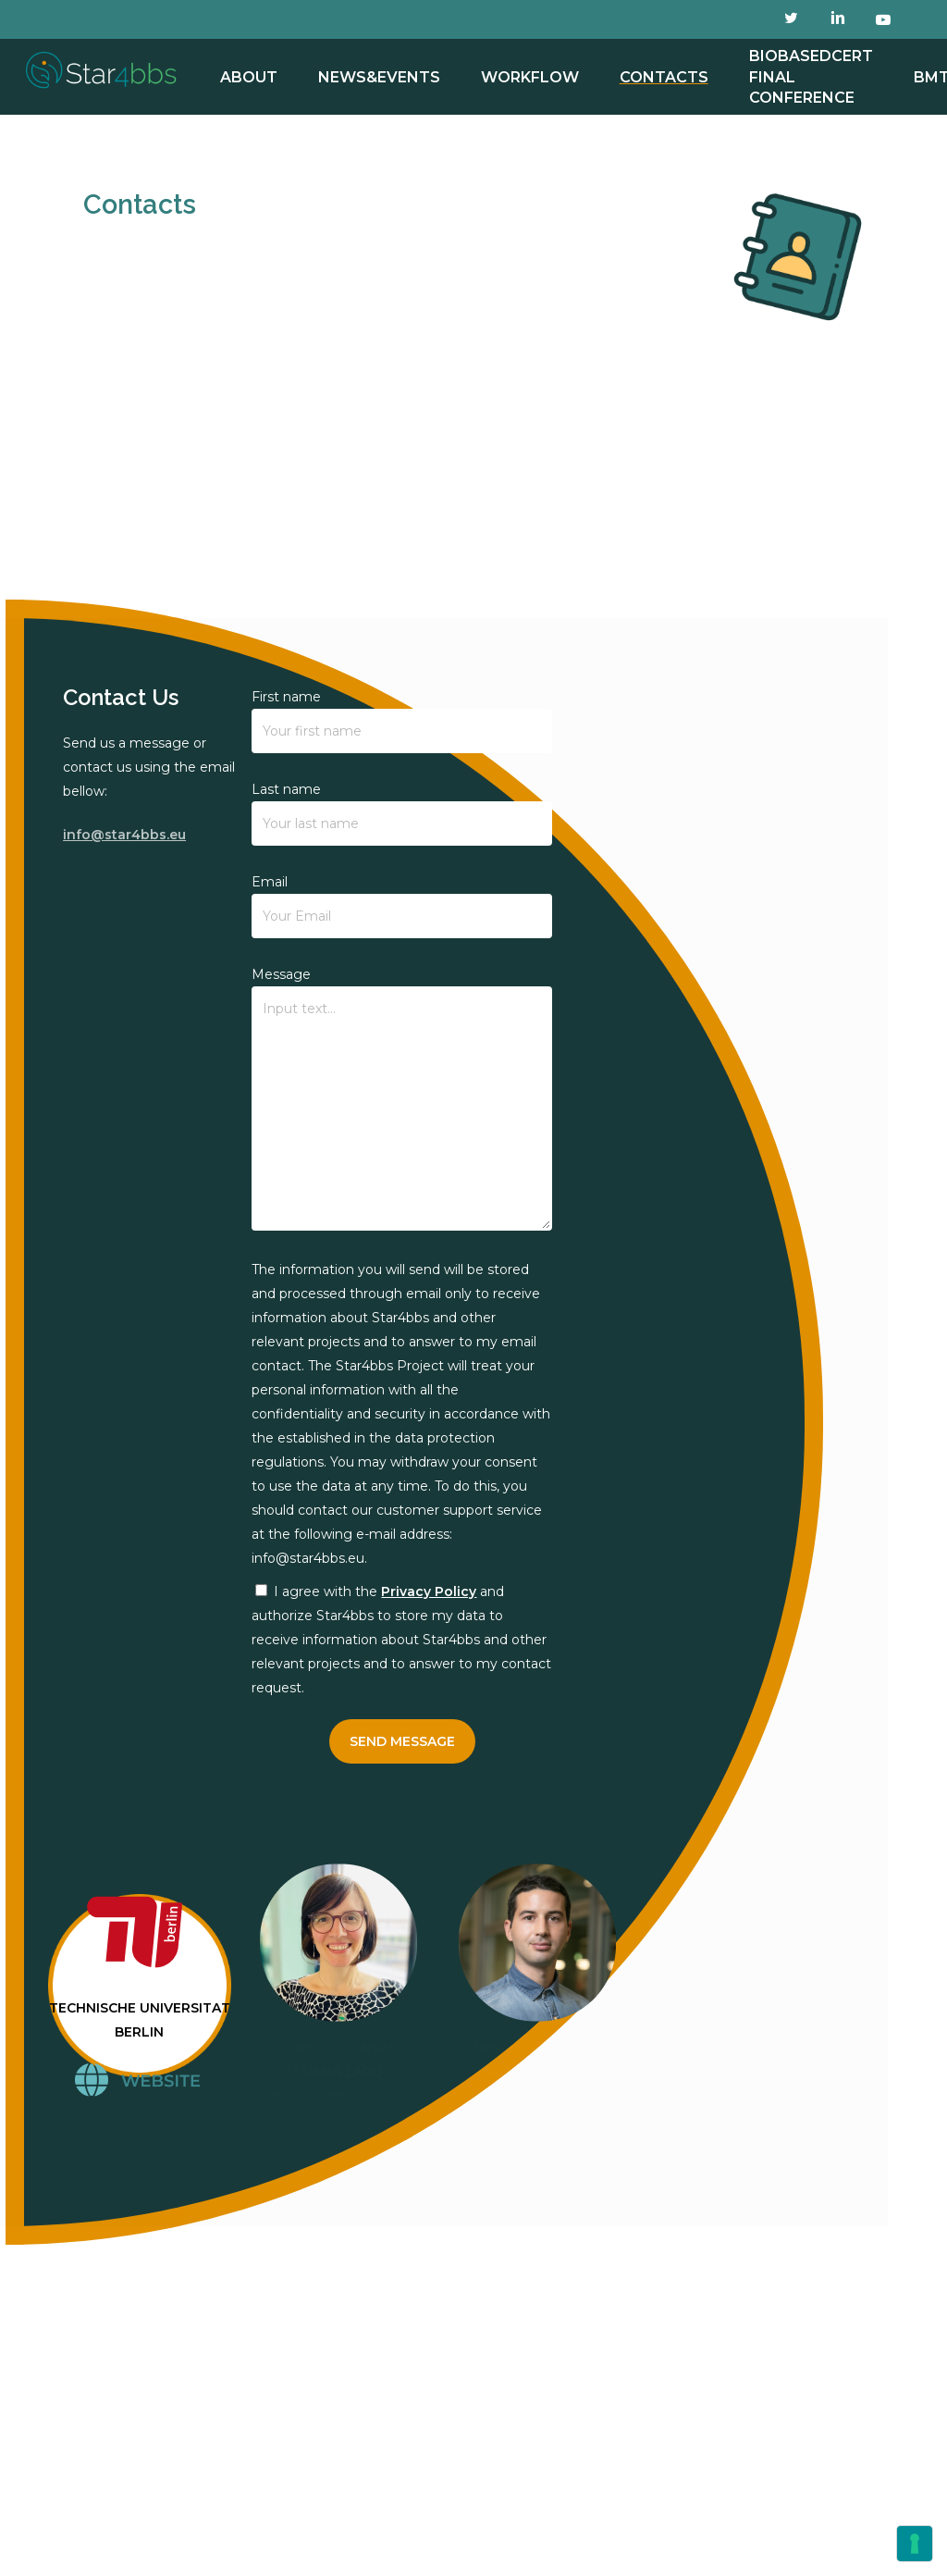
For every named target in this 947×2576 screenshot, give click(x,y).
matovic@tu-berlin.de (536, 2095)
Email (401, 905)
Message (401, 1102)
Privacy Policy (428, 1591)
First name (401, 720)
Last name (401, 813)
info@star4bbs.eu (124, 834)
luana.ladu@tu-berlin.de (338, 2095)
